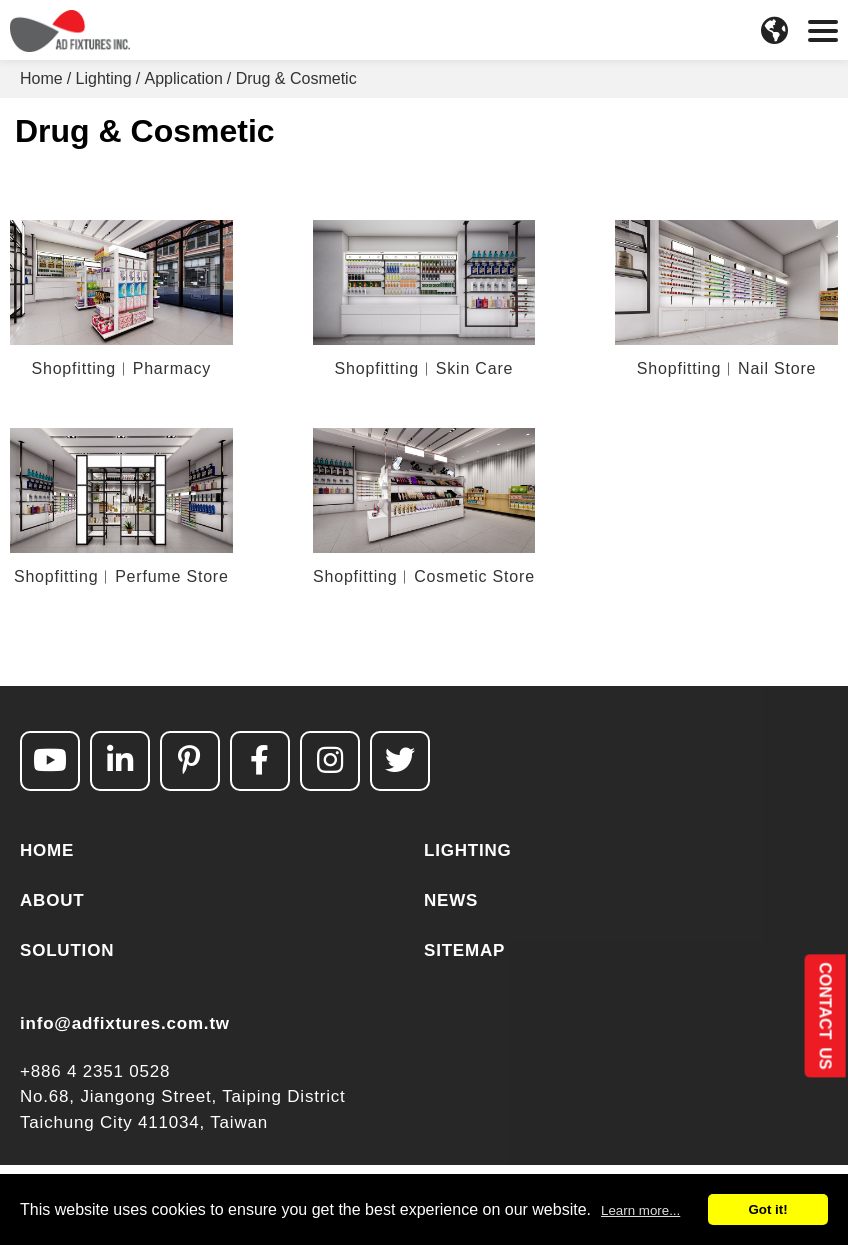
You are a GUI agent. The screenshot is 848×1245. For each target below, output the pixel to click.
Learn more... (640, 1210)
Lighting (104, 78)
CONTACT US (824, 1015)
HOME (47, 850)
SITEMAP (464, 950)
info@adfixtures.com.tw (125, 1023)
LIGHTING (468, 850)
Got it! (767, 1209)
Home (41, 78)
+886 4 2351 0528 (95, 1071)
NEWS (451, 900)
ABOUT (52, 900)
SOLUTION (67, 950)
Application (184, 78)
